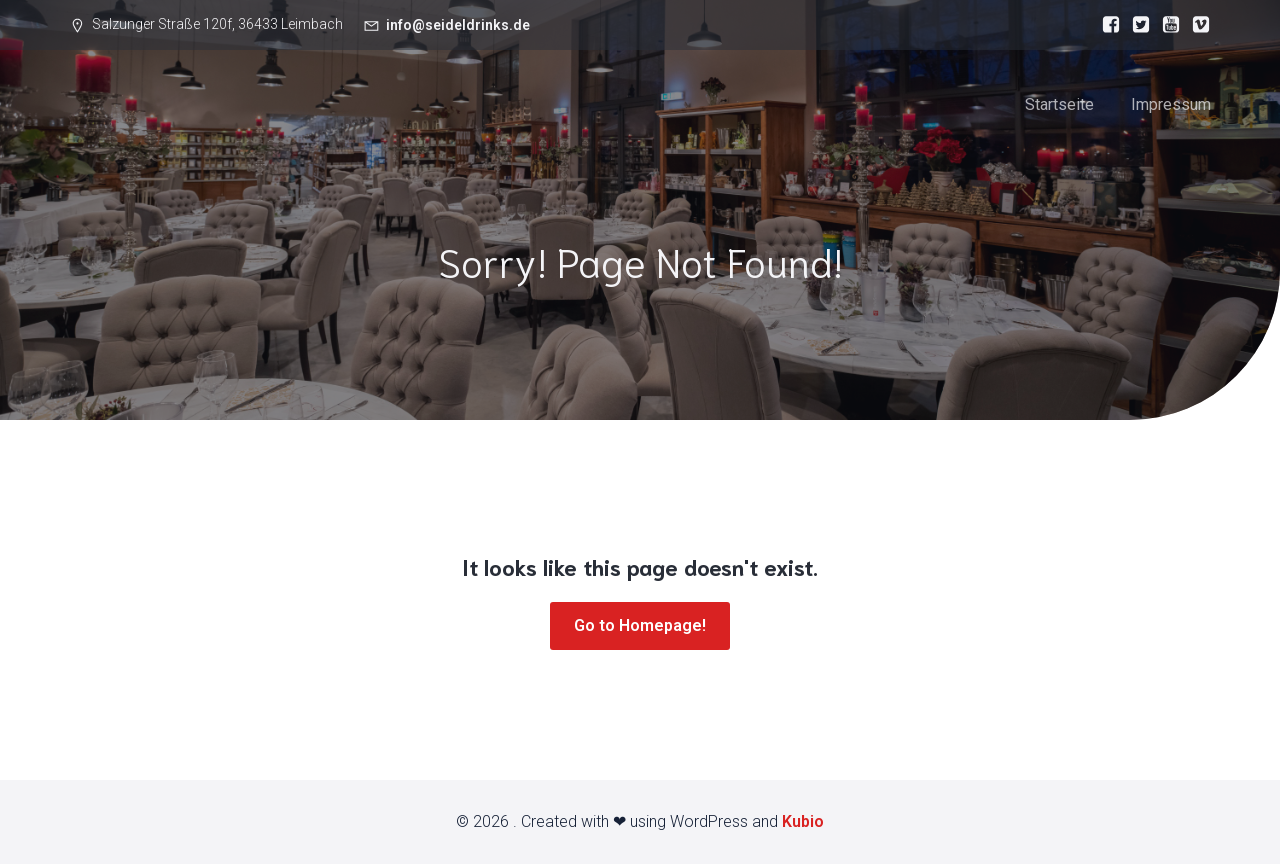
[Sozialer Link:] (1106, 25)
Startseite (1059, 104)
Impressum (1171, 104)
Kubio (803, 821)
